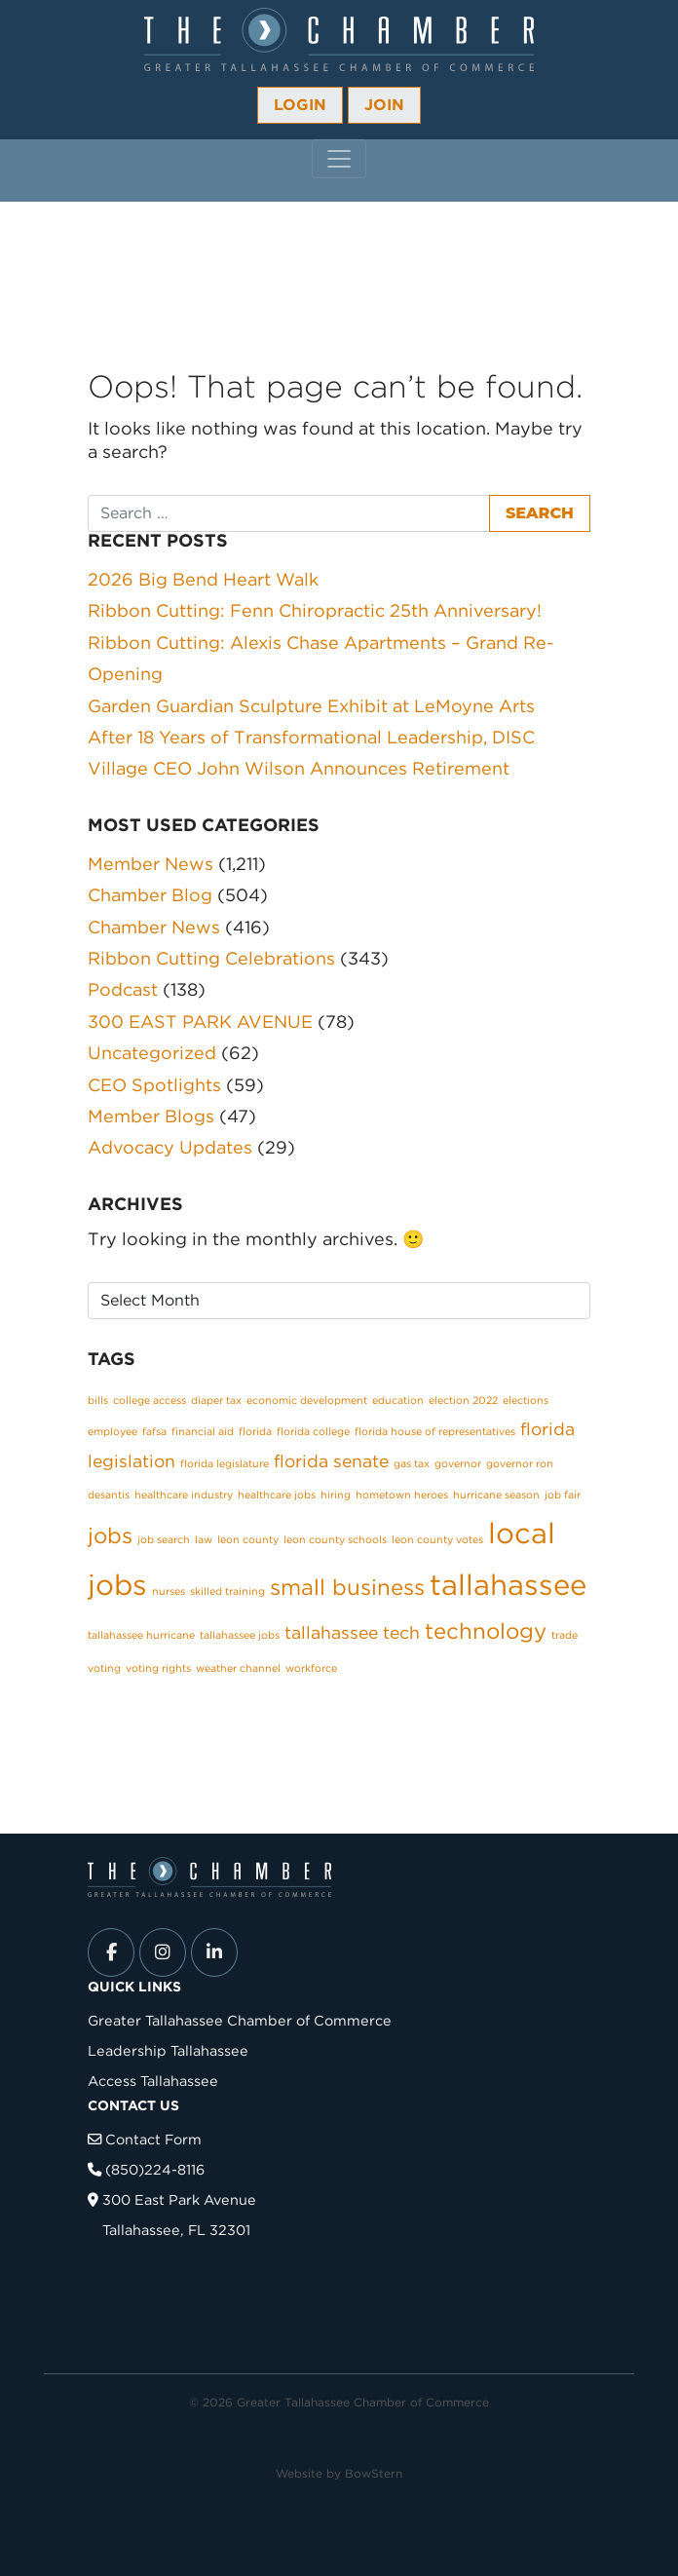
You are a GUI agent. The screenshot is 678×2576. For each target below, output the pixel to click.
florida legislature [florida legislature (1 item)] (224, 1464)
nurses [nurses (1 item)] (168, 1591)
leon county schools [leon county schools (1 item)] (335, 1540)
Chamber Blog (150, 895)
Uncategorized (152, 1052)
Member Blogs (151, 1116)
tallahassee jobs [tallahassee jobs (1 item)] (240, 1635)
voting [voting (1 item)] (104, 1668)
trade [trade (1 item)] (564, 1635)
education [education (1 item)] (398, 1400)
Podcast (123, 989)
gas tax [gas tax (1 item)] (412, 1464)
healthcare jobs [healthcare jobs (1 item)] (277, 1495)
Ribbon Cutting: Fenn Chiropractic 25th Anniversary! (315, 610)
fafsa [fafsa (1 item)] (154, 1431)
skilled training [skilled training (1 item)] (227, 1591)
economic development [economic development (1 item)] (306, 1400)
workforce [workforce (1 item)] (311, 1668)
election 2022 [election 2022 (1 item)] (463, 1400)
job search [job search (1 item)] (163, 1540)
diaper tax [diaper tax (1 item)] (216, 1400)
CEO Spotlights (154, 1085)
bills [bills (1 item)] (98, 1400)
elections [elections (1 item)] (525, 1400)
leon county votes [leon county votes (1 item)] (437, 1540)
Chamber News (154, 927)
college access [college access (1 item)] (149, 1400)
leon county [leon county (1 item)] (248, 1540)
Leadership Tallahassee (168, 2050)
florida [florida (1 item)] (255, 1431)
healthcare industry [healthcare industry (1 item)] (183, 1495)
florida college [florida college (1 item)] (313, 1431)
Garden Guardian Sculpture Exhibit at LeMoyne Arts (311, 706)
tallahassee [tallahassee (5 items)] (508, 1585)
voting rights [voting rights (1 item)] (158, 1668)
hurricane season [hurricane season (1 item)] (496, 1495)
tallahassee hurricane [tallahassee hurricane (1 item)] (141, 1635)
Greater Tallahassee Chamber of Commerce (240, 2020)
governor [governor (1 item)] (457, 1464)
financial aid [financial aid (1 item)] (202, 1431)
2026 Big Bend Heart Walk (203, 579)
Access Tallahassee (153, 2080)
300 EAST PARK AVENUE (200, 1021)
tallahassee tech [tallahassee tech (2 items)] (352, 1632)
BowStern (373, 2473)
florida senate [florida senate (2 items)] (331, 1461)
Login (300, 104)
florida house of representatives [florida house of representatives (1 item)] (435, 1431)
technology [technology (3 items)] (485, 1631)
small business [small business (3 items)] (347, 1587)
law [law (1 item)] (203, 1540)
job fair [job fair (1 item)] (563, 1495)
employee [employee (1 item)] (112, 1431)
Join (384, 104)
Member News (150, 863)
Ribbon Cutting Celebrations (211, 958)
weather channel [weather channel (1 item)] (238, 1668)
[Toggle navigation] (339, 158)
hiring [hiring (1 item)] (335, 1495)
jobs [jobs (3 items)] (110, 1535)
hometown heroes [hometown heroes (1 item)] (402, 1495)
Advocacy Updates (170, 1147)
